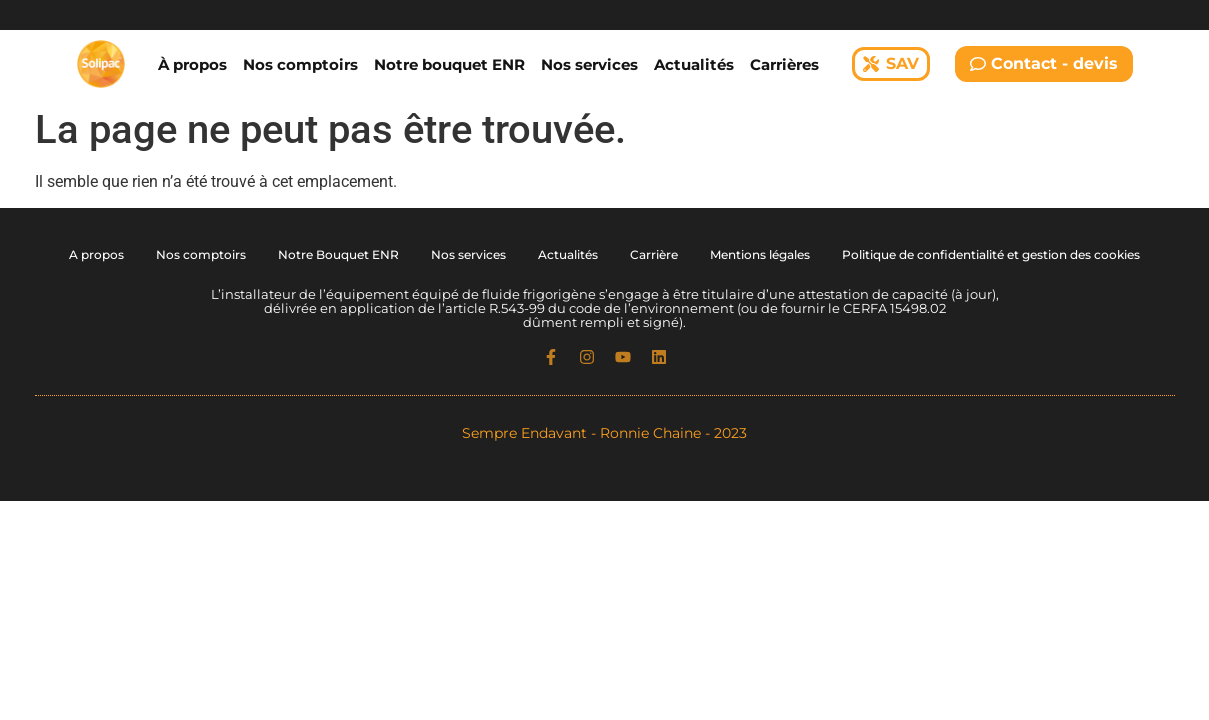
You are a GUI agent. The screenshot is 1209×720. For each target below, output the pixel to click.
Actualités (694, 64)
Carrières (784, 64)
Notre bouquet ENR (449, 64)
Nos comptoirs (300, 64)
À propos (192, 64)
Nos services (589, 64)
